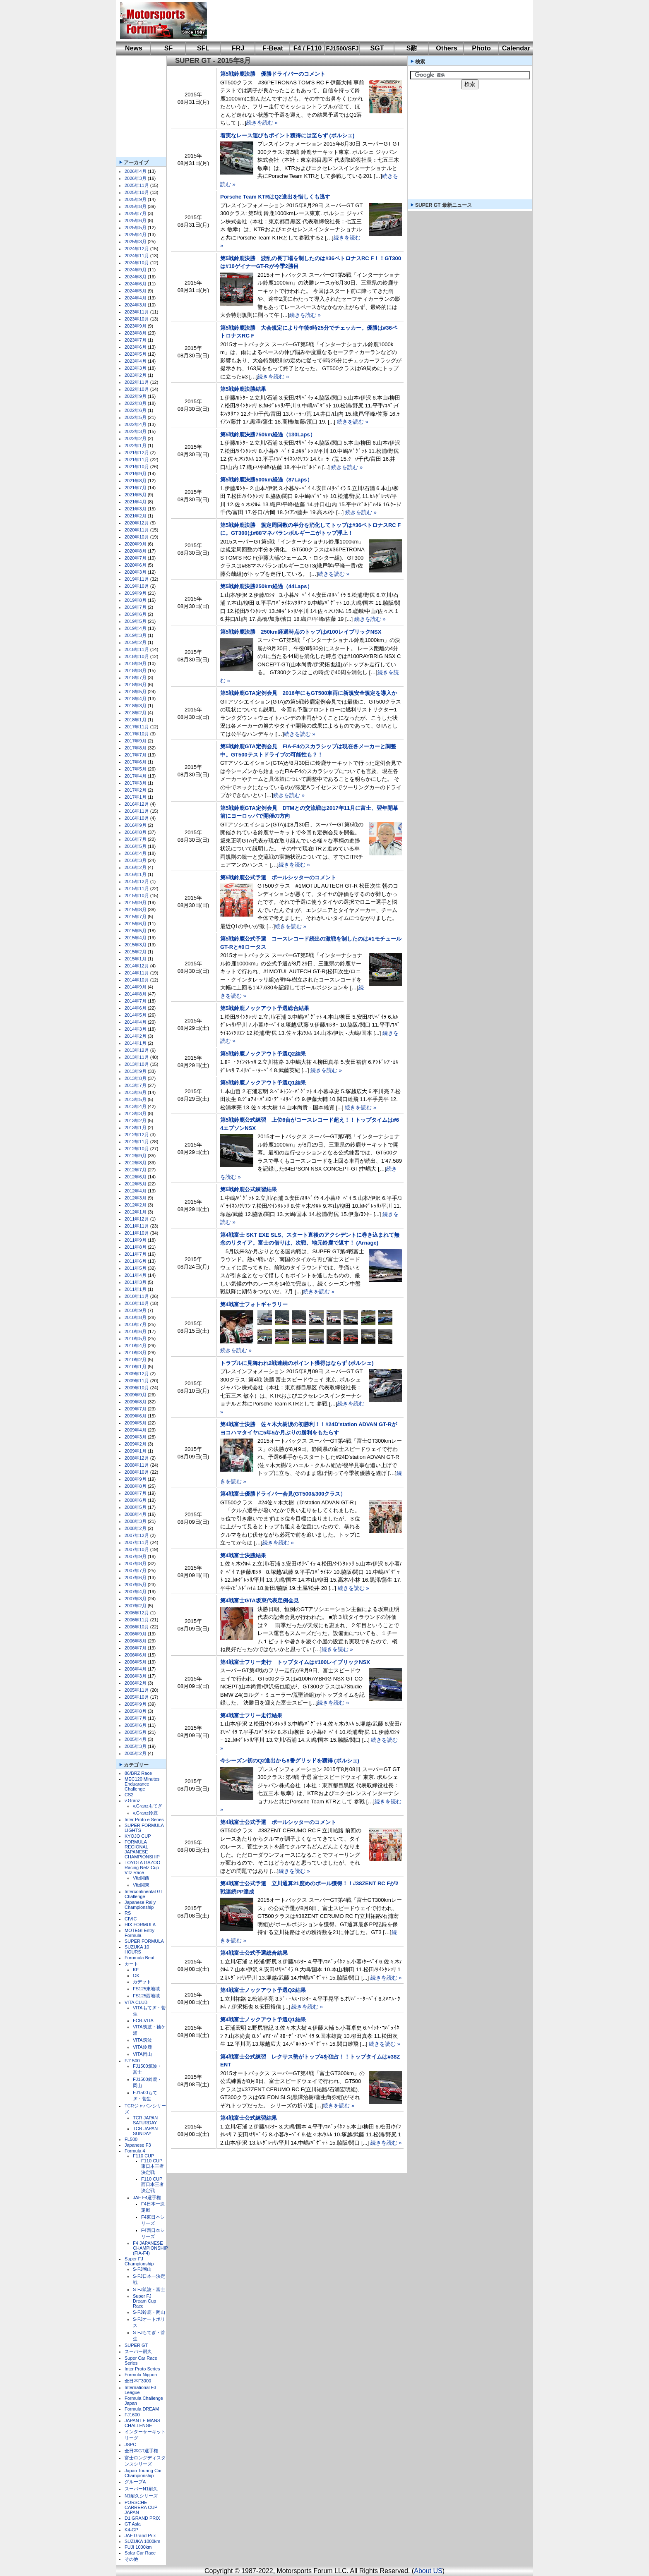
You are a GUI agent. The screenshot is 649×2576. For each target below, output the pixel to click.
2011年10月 (137, 1233)
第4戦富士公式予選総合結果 (254, 1953)
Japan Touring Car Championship (143, 2473)
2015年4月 (136, 937)
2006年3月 (136, 1675)
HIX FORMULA (140, 1924)
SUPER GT (136, 2345)
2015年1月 (136, 958)
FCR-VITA (143, 2020)
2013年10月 (137, 1064)
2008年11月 (137, 1465)
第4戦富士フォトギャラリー (254, 1304)
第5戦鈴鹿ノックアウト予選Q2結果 (263, 1054)
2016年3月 (136, 860)
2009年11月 (137, 1380)
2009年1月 (136, 1450)
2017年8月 (136, 747)
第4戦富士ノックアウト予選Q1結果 (263, 2019)
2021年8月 (136, 480)
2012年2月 (136, 1204)
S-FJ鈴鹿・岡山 (149, 2312)
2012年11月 (137, 1141)
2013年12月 (137, 1050)
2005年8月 (136, 1711)
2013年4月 (136, 1106)
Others (446, 48)
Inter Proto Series (142, 2368)
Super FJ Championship (139, 2261)
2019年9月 (136, 593)
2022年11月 (137, 382)
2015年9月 (136, 902)
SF (168, 48)
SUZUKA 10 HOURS (137, 1949)
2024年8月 (136, 276)
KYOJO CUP (138, 1836)
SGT (377, 48)
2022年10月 (137, 389)
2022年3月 (136, 431)
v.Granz (132, 1800)
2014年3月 (136, 1029)
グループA (135, 2481)
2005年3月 (136, 1746)
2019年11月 (137, 579)
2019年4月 (136, 628)
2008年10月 (137, 1472)
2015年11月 (137, 888)
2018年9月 (136, 663)
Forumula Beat (139, 1957)
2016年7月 (136, 839)
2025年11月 (137, 185)
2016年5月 (136, 846)
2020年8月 (136, 550)
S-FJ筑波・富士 (149, 2289)
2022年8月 (136, 403)
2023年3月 (136, 368)
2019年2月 (136, 642)
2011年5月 (136, 1268)
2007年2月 (136, 1605)
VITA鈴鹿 (142, 2047)
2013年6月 (136, 1092)
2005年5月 (136, 1732)
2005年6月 (136, 1725)
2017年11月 (137, 726)
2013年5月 (136, 1099)
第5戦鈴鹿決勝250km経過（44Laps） (266, 586)
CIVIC (131, 1918)
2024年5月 (136, 290)
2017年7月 (136, 754)
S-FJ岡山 (142, 2269)
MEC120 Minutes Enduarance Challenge (142, 1783)
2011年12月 (137, 1218)
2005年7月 (136, 1718)
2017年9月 (136, 740)
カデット (142, 1981)
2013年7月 (136, 1085)
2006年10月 (137, 1626)
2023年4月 (136, 361)
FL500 (131, 2139)
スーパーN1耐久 (141, 2488)
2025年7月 (136, 213)
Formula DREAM (142, 2408)
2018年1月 (136, 719)
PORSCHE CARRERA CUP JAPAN (141, 2507)
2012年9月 (136, 1155)
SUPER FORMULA (144, 1941)
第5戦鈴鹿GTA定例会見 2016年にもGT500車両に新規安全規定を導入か (308, 693)
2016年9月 (136, 825)
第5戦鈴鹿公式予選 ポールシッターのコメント (278, 877)
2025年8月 (136, 206)
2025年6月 (136, 220)
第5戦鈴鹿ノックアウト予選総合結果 (264, 1008)
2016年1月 (136, 874)
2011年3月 (136, 1282)
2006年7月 (136, 1647)
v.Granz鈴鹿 (145, 1812)
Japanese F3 (138, 2145)
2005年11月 (137, 1690)
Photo (481, 48)
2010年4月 (136, 1345)
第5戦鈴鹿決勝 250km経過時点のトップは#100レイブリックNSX (300, 632)
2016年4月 (136, 853)
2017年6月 (136, 761)
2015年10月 (137, 895)
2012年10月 (137, 1148)
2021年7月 (136, 487)
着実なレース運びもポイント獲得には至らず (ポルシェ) (287, 135)
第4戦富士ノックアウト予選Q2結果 (263, 1990)
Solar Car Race (140, 2552)
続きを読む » (262, 123)
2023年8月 (136, 332)
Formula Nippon (141, 2374)
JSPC (130, 2444)
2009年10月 (137, 1387)
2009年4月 (136, 1429)
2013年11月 (137, 1057)
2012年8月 (136, 1162)
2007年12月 (137, 1535)
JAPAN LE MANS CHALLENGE (142, 2423)
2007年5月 (136, 1584)
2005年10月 (137, 1697)
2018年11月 (137, 649)
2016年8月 (136, 832)
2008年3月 (136, 1521)
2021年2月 (136, 515)
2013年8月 (136, 1078)
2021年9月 (136, 473)
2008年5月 (136, 1507)
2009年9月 (136, 1394)
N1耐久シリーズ (141, 2495)
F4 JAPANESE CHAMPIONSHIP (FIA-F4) (150, 2248)
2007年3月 (136, 1598)
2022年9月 (136, 396)
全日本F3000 (138, 2380)
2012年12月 (137, 1134)
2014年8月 (136, 993)
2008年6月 (136, 1500)
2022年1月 (136, 445)
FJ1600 (132, 2414)
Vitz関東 (141, 1884)
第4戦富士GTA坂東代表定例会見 (259, 1600)
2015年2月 (136, 951)
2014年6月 (136, 1008)
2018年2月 (136, 712)
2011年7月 (136, 1254)
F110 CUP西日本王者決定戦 (152, 2184)
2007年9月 (136, 1556)
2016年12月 (137, 804)
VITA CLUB (136, 2002)
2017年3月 (136, 782)
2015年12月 (137, 881)
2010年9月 (136, 1310)
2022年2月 (136, 438)
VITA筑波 (142, 2039)
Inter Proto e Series (144, 1819)
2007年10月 (137, 1549)
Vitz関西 (141, 1877)
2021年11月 (137, 459)
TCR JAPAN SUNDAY (145, 2131)
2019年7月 (136, 607)
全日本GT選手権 (141, 2450)
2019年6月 (136, 614)
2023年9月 (136, 325)
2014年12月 (137, 965)
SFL (203, 48)
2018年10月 (137, 656)
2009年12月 (137, 1373)
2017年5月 (136, 768)
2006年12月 (137, 1612)
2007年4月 (136, 1591)
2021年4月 (136, 501)
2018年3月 (136, 705)
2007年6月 (136, 1577)
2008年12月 (137, 1458)
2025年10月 (137, 192)
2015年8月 (136, 909)
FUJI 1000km (138, 2547)
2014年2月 (136, 1036)
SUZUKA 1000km (142, 2541)
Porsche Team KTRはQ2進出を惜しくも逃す (275, 197)
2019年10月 (137, 586)
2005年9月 (136, 1704)
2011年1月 (136, 1289)
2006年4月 (136, 1668)
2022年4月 (136, 424)
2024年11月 (137, 255)
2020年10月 (137, 536)
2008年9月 (136, 1479)
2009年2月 (136, 1443)
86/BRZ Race (138, 1773)
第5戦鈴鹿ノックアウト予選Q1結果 (263, 1083)
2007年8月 (136, 1563)
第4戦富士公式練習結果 (248, 2118)
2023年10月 (137, 318)
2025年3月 (136, 241)
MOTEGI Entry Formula (139, 1933)
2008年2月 (136, 1528)
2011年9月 (136, 1240)
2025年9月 (136, 199)
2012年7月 (136, 1169)
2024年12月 (137, 248)
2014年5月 (136, 1015)
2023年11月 (137, 311)
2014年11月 (137, 972)
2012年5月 (136, 1183)
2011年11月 (137, 1225)
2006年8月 (136, 1640)
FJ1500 (132, 2060)
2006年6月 (136, 1654)
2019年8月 (136, 600)
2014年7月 (136, 1000)
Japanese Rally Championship (140, 1905)
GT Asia (133, 2523)
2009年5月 (136, 1422)
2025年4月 (136, 234)
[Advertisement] (364, 20)
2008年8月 (136, 1486)
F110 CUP (143, 2155)
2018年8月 (136, 670)
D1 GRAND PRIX (142, 2518)
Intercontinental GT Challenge (144, 1894)
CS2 (129, 1794)
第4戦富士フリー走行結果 (251, 1715)
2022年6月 (136, 410)
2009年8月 (136, 1401)
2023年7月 (136, 340)
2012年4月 (136, 1190)
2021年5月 (136, 494)
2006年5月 (136, 1661)
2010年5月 (136, 1338)
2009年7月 (136, 1408)
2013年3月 (136, 1113)
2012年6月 (136, 1176)
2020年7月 (136, 557)
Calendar (516, 48)
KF (136, 1969)
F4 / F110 (307, 48)
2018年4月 (136, 698)
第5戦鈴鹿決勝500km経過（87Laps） (266, 479)
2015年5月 (136, 930)
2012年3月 (136, 1197)
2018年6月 (136, 684)
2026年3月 (136, 178)
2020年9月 (136, 543)
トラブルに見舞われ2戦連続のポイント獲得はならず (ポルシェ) (297, 1363)
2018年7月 (136, 677)
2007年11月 (137, 1542)
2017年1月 (136, 797)
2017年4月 (136, 775)
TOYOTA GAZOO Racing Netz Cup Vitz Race (142, 1867)
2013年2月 (136, 1120)
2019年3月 (136, 635)
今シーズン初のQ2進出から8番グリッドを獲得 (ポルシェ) (289, 1760)
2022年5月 (136, 417)
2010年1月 (136, 1366)
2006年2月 (136, 1683)
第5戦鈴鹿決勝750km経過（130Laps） (267, 434)
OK (136, 1975)
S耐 (412, 48)
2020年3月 (136, 572)
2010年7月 (136, 1324)
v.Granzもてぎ (147, 1805)
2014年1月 (136, 1043)
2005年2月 (136, 1753)
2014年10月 (137, 979)
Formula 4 (135, 2150)
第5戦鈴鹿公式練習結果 (248, 1189)
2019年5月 (136, 621)
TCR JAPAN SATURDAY (145, 2120)
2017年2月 (136, 790)
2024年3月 (136, 304)
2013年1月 (136, 1127)
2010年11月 (137, 1296)
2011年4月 (136, 1275)
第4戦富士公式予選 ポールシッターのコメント (278, 1822)
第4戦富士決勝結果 (243, 1555)
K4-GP (131, 2529)
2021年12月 (137, 452)
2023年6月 (136, 347)
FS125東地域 (146, 1988)
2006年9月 (136, 1633)
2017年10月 (137, 733)
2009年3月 (136, 1436)
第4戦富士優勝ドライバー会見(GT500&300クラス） (283, 1494)
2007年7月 (136, 1570)
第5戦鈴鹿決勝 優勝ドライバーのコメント (272, 74)
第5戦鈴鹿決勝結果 (243, 389)
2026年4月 (136, 171)
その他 (131, 2559)
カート (131, 1963)
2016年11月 (137, 811)
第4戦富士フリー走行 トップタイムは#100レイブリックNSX (295, 1662)
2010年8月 (136, 1317)
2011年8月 (136, 1247)
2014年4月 (136, 1022)
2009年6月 (136, 1415)
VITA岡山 (142, 2054)
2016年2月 (136, 867)
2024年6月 (136, 283)
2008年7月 (136, 1493)
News (133, 48)
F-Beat (272, 48)
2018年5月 (136, 691)
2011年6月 (136, 1261)
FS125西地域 (146, 1995)
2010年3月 (136, 1352)
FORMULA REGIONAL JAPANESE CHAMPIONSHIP (142, 1849)
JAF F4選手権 (147, 2197)
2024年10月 (137, 262)
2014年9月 (136, 986)
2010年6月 (136, 1331)
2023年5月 (136, 354)
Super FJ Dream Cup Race (144, 2301)
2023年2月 (136, 375)
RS (128, 1912)
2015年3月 (136, 944)
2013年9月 (136, 1071)
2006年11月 (137, 1619)
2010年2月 (136, 1359)
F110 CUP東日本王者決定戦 (152, 2166)
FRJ (238, 48)
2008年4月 (136, 1514)
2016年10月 (137, 818)
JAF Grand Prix (140, 2535)
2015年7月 (136, 916)
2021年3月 (136, 508)
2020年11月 (137, 529)
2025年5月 (136, 227)
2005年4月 (136, 1739)
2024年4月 (136, 297)
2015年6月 (136, 923)
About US (428, 2570)
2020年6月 (136, 565)
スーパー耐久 (138, 2351)
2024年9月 (136, 269)
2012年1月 (136, 1211)
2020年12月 (137, 522)
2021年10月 (137, 466)
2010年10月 (137, 1303)
